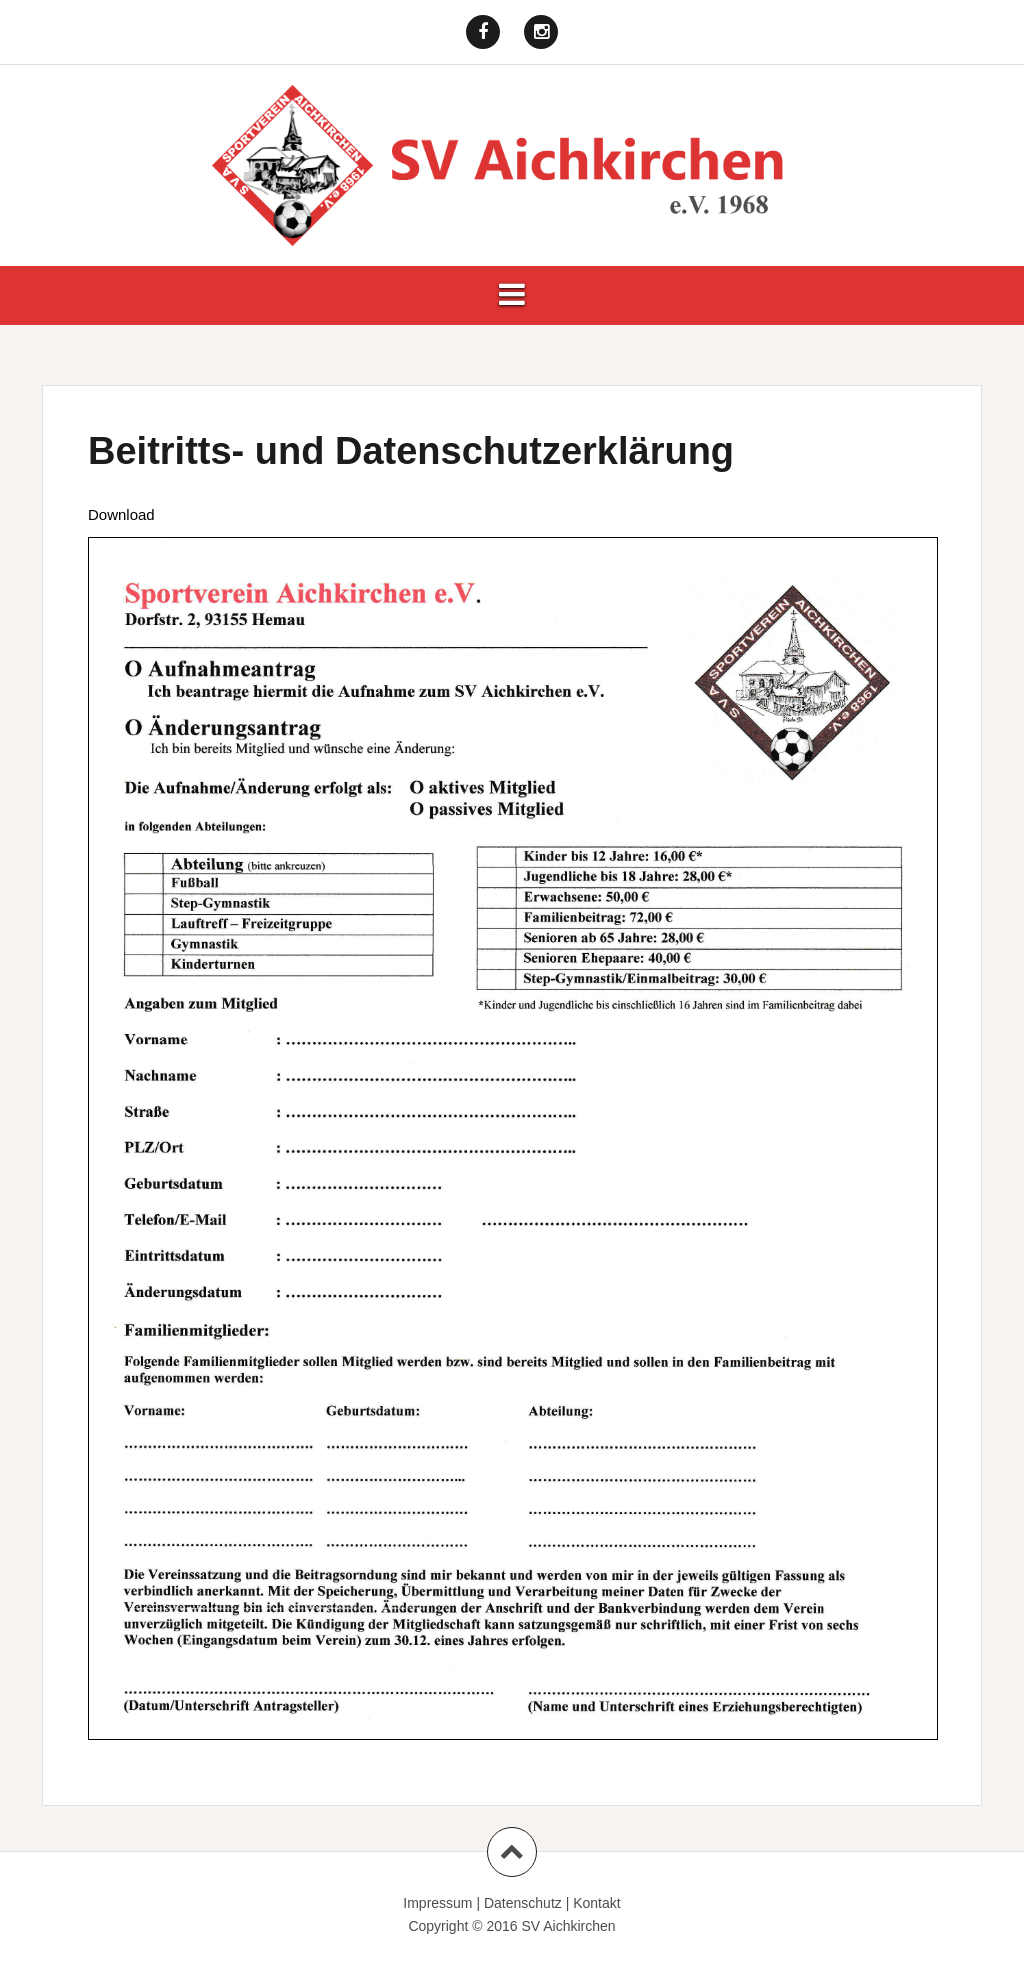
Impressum (437, 1903)
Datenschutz (523, 1903)
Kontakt (596, 1903)
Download (121, 514)
